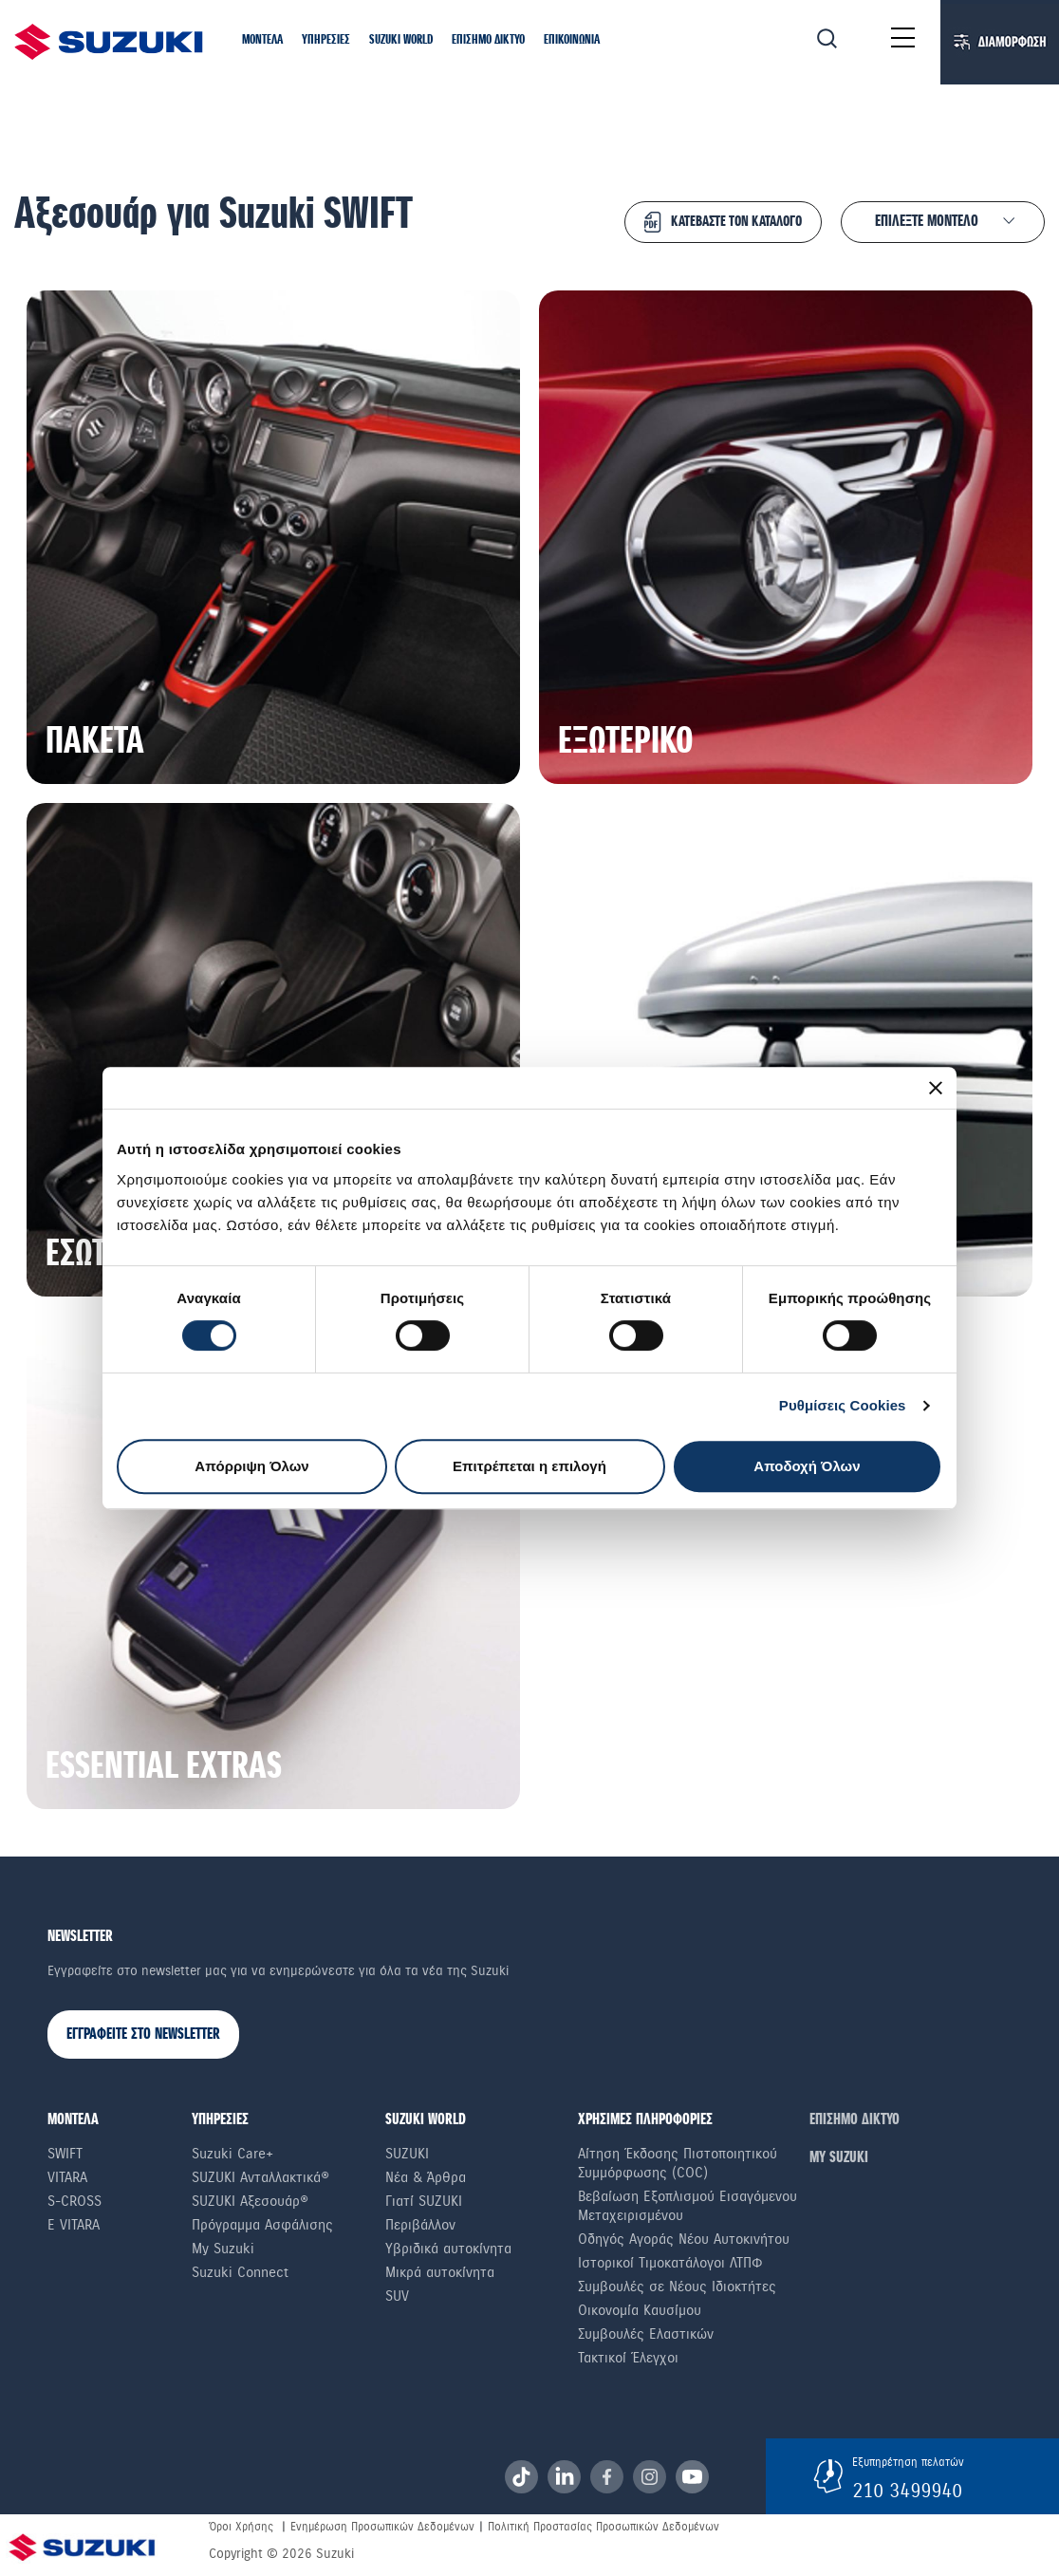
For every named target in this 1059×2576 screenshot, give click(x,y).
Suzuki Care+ (232, 2153)
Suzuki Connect (240, 2272)
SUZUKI (407, 2153)
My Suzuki (223, 2248)
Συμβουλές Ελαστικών (646, 2334)
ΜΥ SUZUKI (838, 2158)
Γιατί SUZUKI (423, 2201)
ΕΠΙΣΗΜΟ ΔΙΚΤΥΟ (854, 2120)
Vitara (67, 2177)
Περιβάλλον (420, 2224)
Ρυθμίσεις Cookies (842, 1405)
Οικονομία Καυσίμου (639, 2310)
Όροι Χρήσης (241, 2526)
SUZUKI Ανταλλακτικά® (260, 2177)
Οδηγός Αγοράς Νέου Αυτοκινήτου (684, 2239)
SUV (397, 2296)
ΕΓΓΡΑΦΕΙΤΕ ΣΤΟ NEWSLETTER (143, 2034)
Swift (65, 2153)
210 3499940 (907, 2490)
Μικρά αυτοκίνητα (439, 2272)
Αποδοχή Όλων (806, 1466)
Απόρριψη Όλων (251, 1466)
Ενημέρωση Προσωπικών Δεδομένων (382, 2526)
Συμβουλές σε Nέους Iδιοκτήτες (677, 2286)
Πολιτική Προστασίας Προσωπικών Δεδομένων (603, 2526)
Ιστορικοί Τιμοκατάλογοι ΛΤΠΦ (670, 2262)
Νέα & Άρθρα (425, 2177)
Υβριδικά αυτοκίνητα (448, 2248)
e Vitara (73, 2224)
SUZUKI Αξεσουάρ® (250, 2201)
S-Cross (74, 2201)
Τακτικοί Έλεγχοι (628, 2357)
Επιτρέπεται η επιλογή (529, 1466)
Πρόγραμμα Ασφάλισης (262, 2224)
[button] (262, 41)
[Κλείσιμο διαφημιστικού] (935, 1087)
